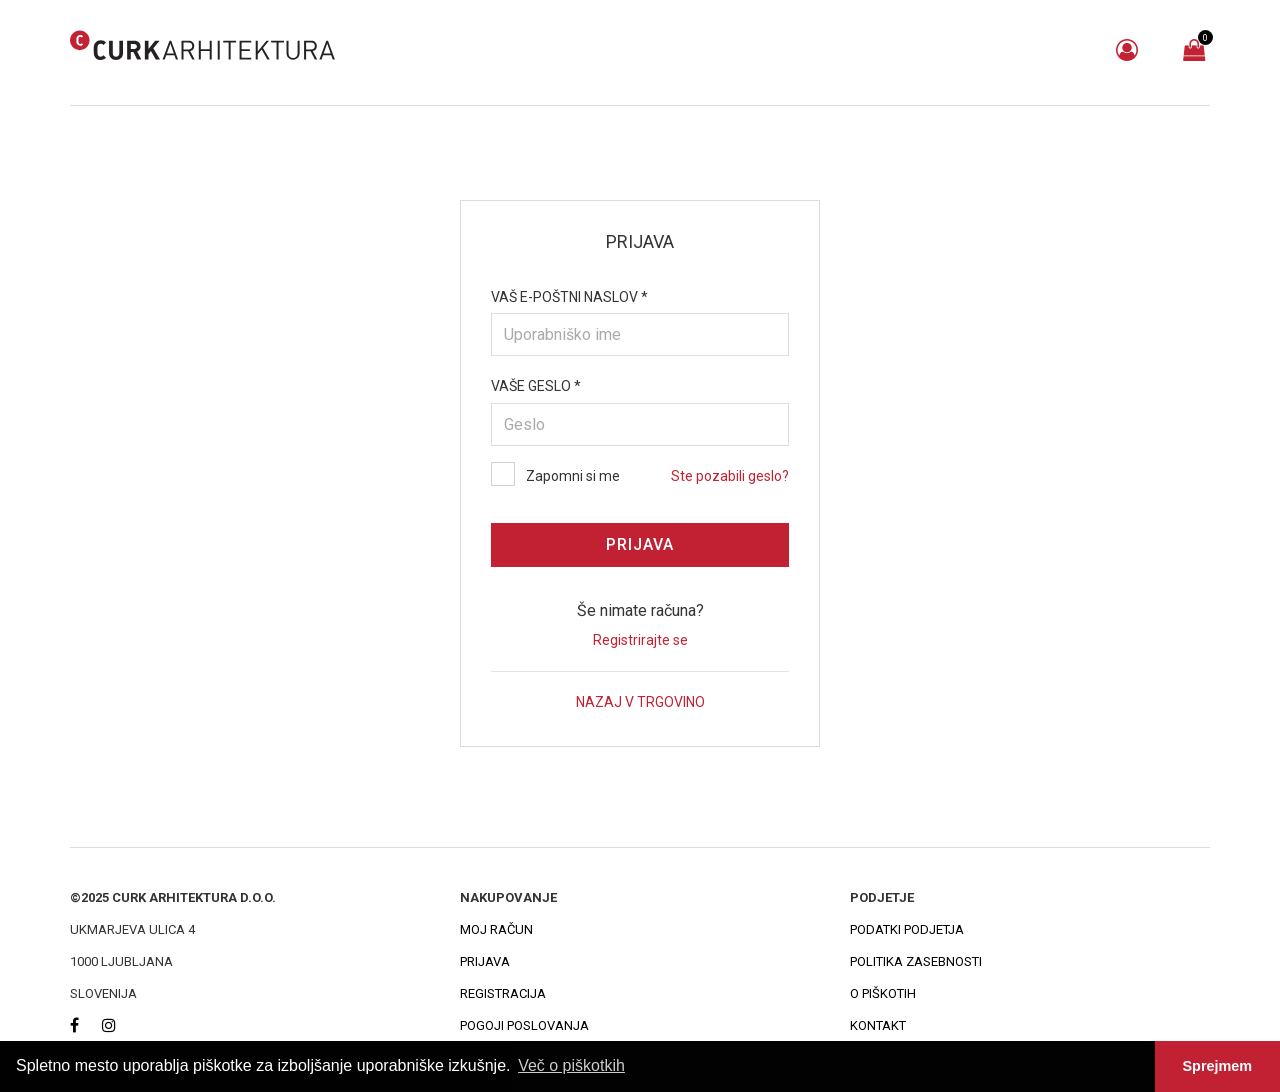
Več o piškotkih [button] (571, 1065)
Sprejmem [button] (1218, 1066)
